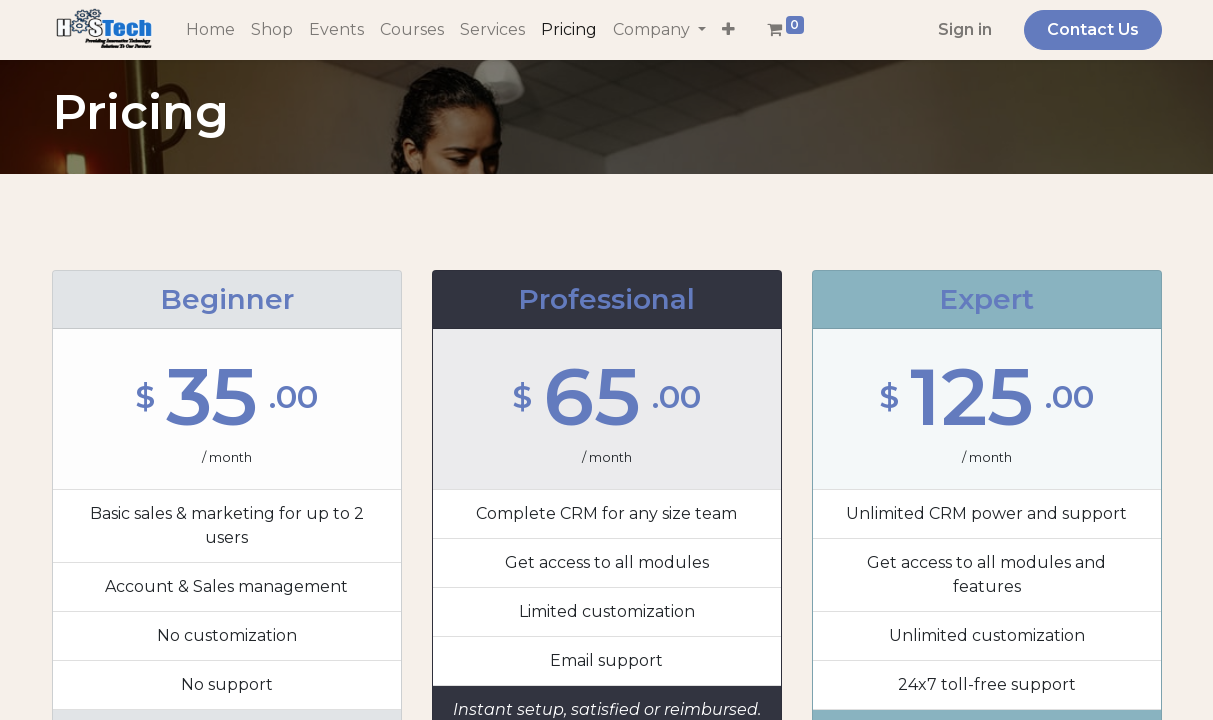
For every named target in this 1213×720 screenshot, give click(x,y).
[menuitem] (210, 30)
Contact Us (1093, 29)
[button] (728, 30)
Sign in (965, 29)
